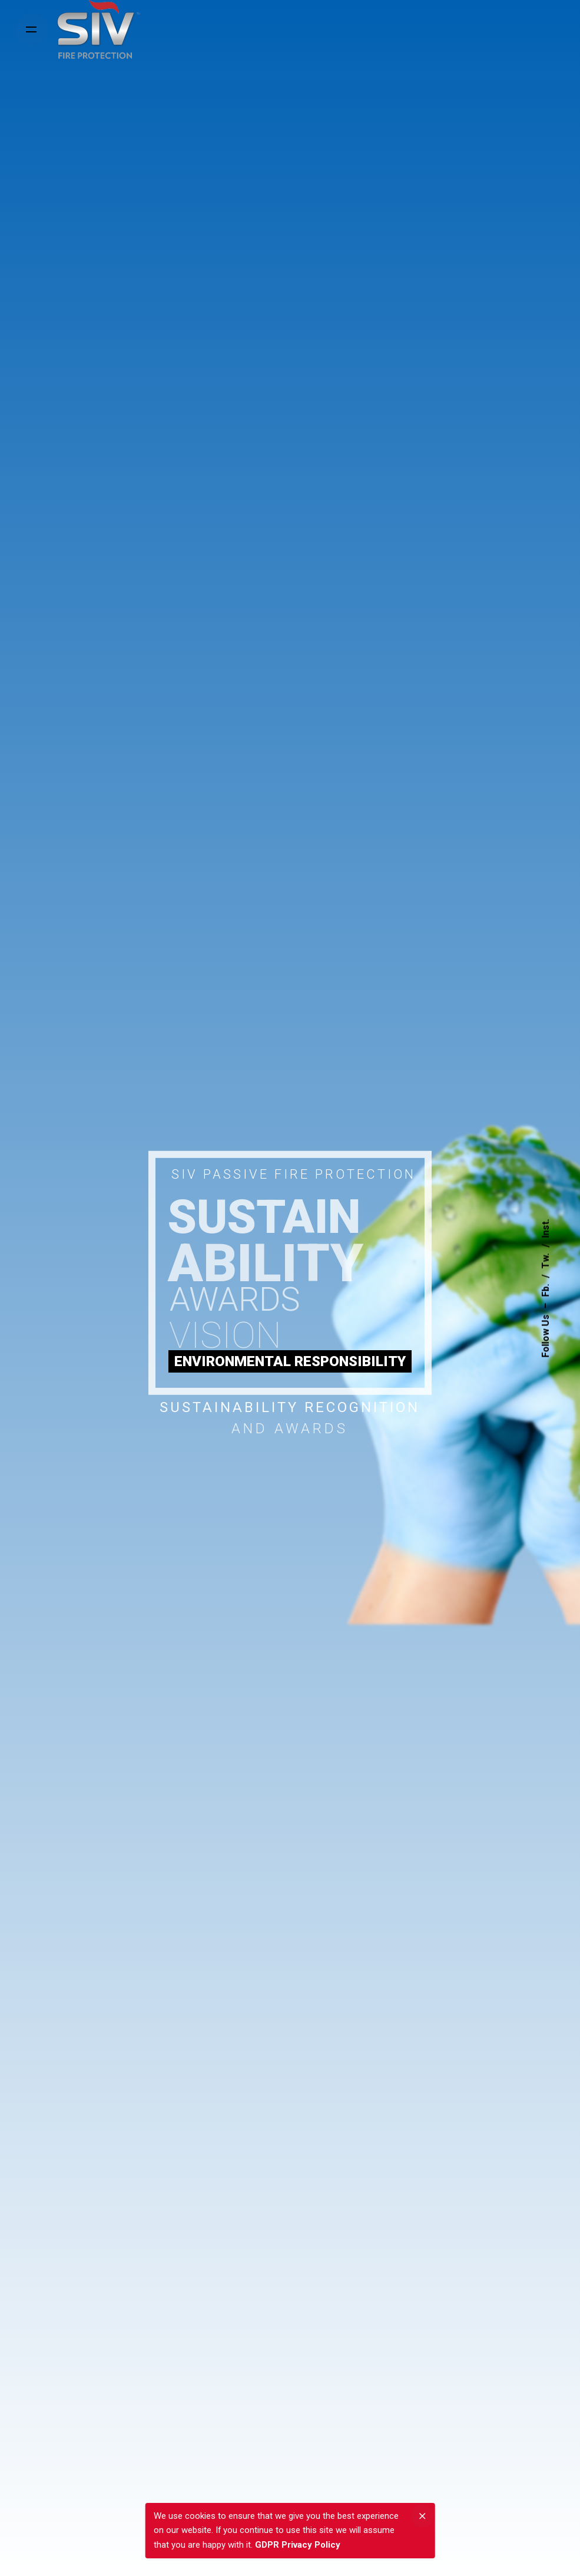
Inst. (545, 1228)
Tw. (545, 1260)
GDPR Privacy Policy (297, 2544)
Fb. (545, 1290)
